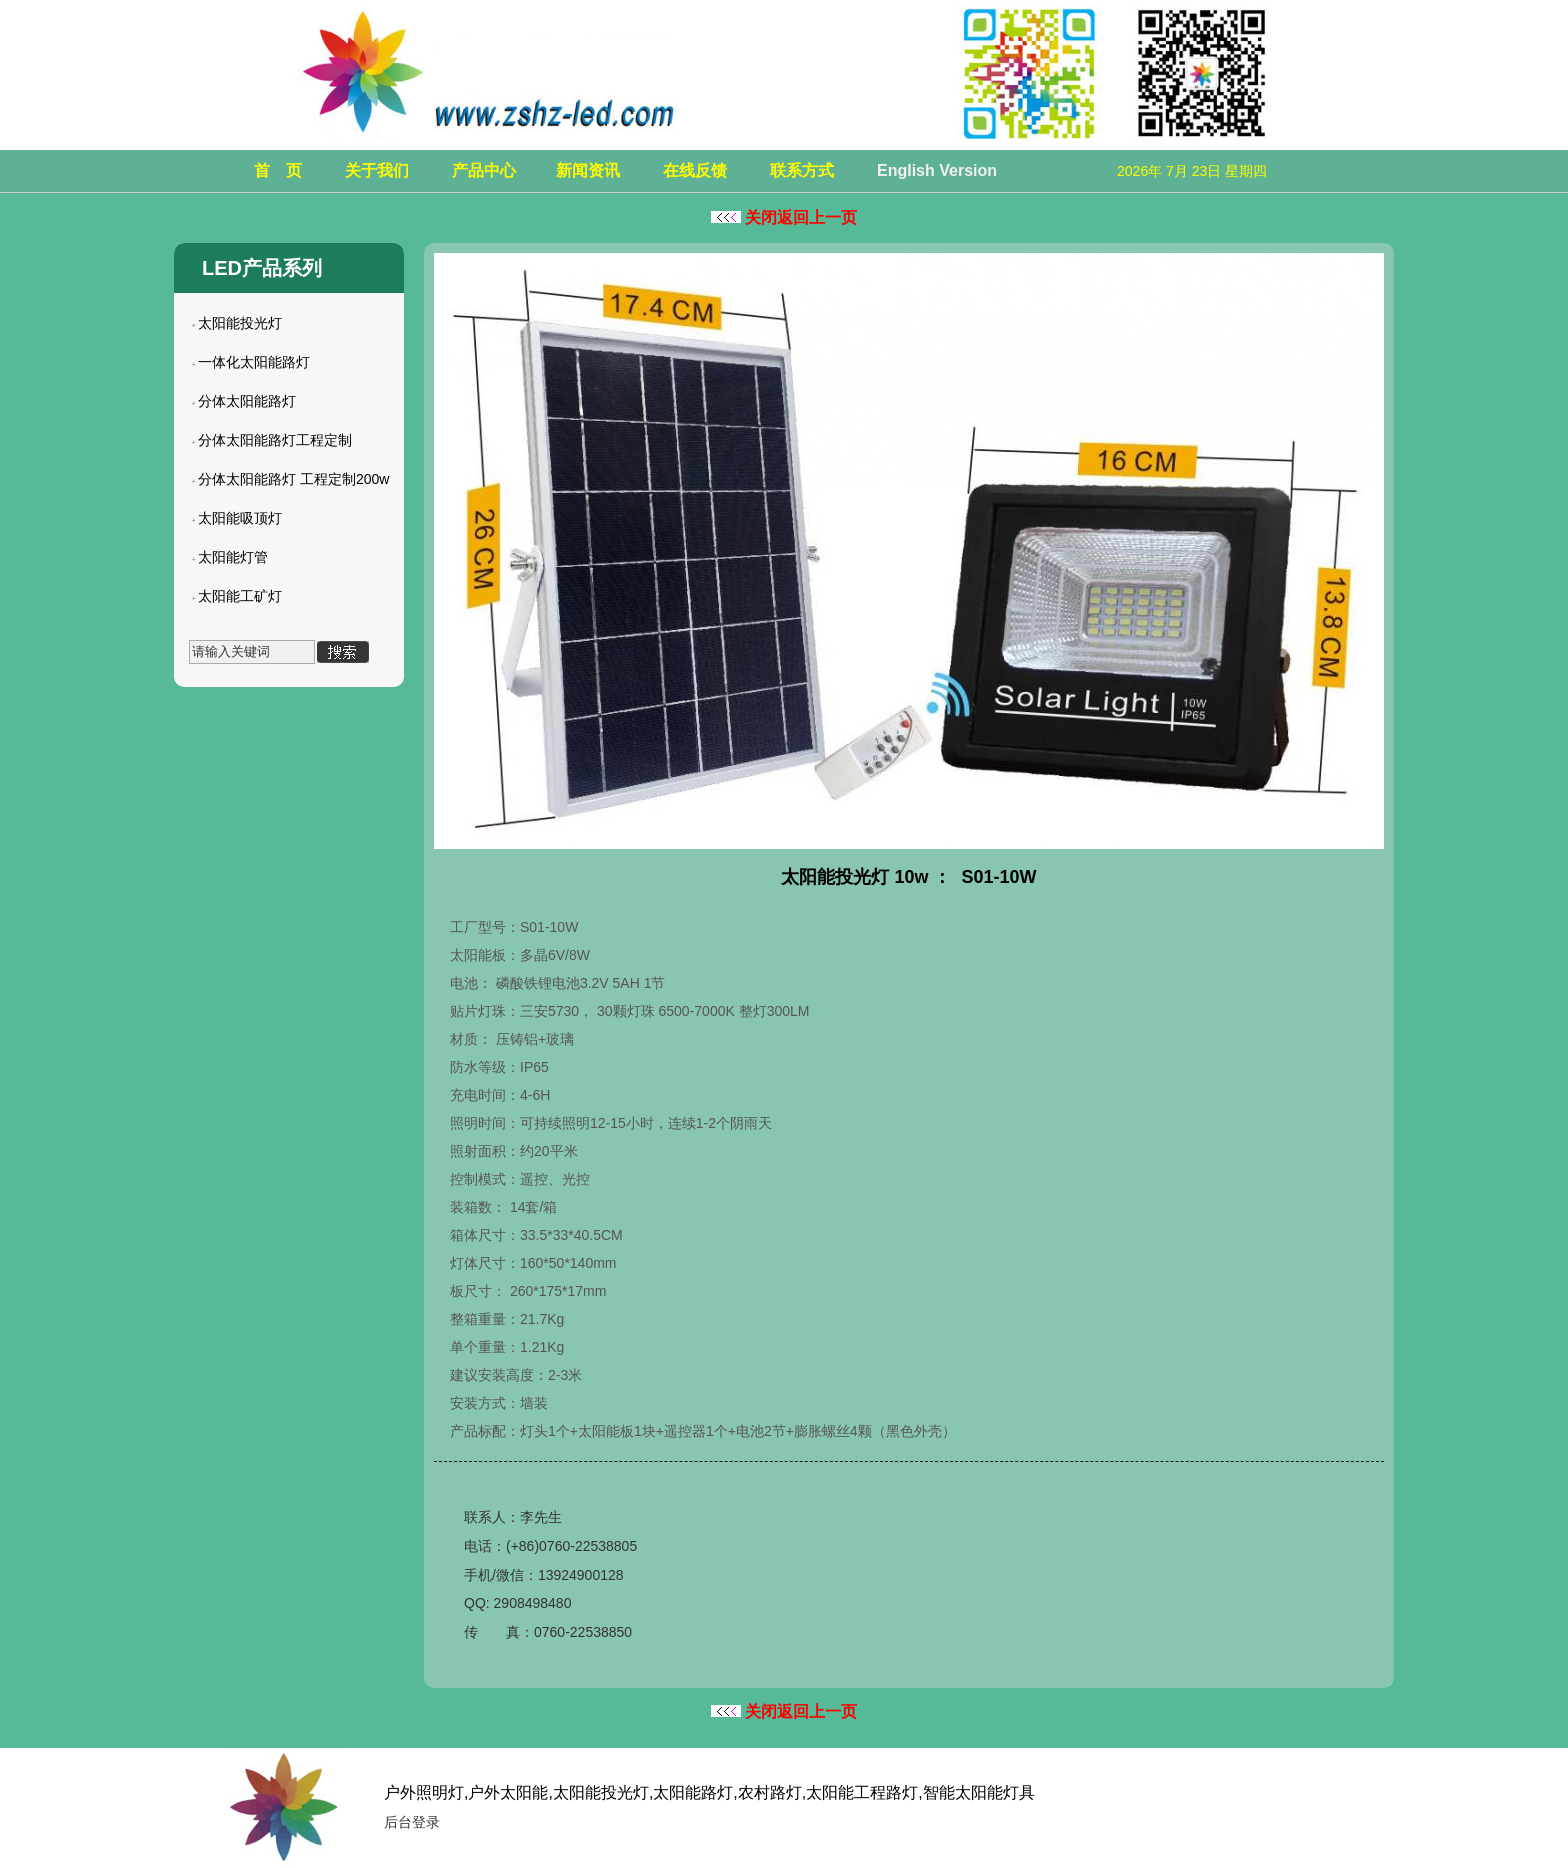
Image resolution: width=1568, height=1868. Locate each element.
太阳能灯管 (233, 557)
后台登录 (412, 1822)
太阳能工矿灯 (240, 596)
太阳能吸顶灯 (240, 518)
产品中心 (484, 170)
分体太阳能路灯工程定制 (275, 440)
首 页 (278, 170)
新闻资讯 (588, 170)
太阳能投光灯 (240, 323)
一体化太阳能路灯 (254, 362)
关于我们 (377, 170)
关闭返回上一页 (784, 217)
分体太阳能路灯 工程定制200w (293, 479)
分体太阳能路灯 (247, 401)
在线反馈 (695, 170)
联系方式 (802, 170)
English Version (937, 170)
